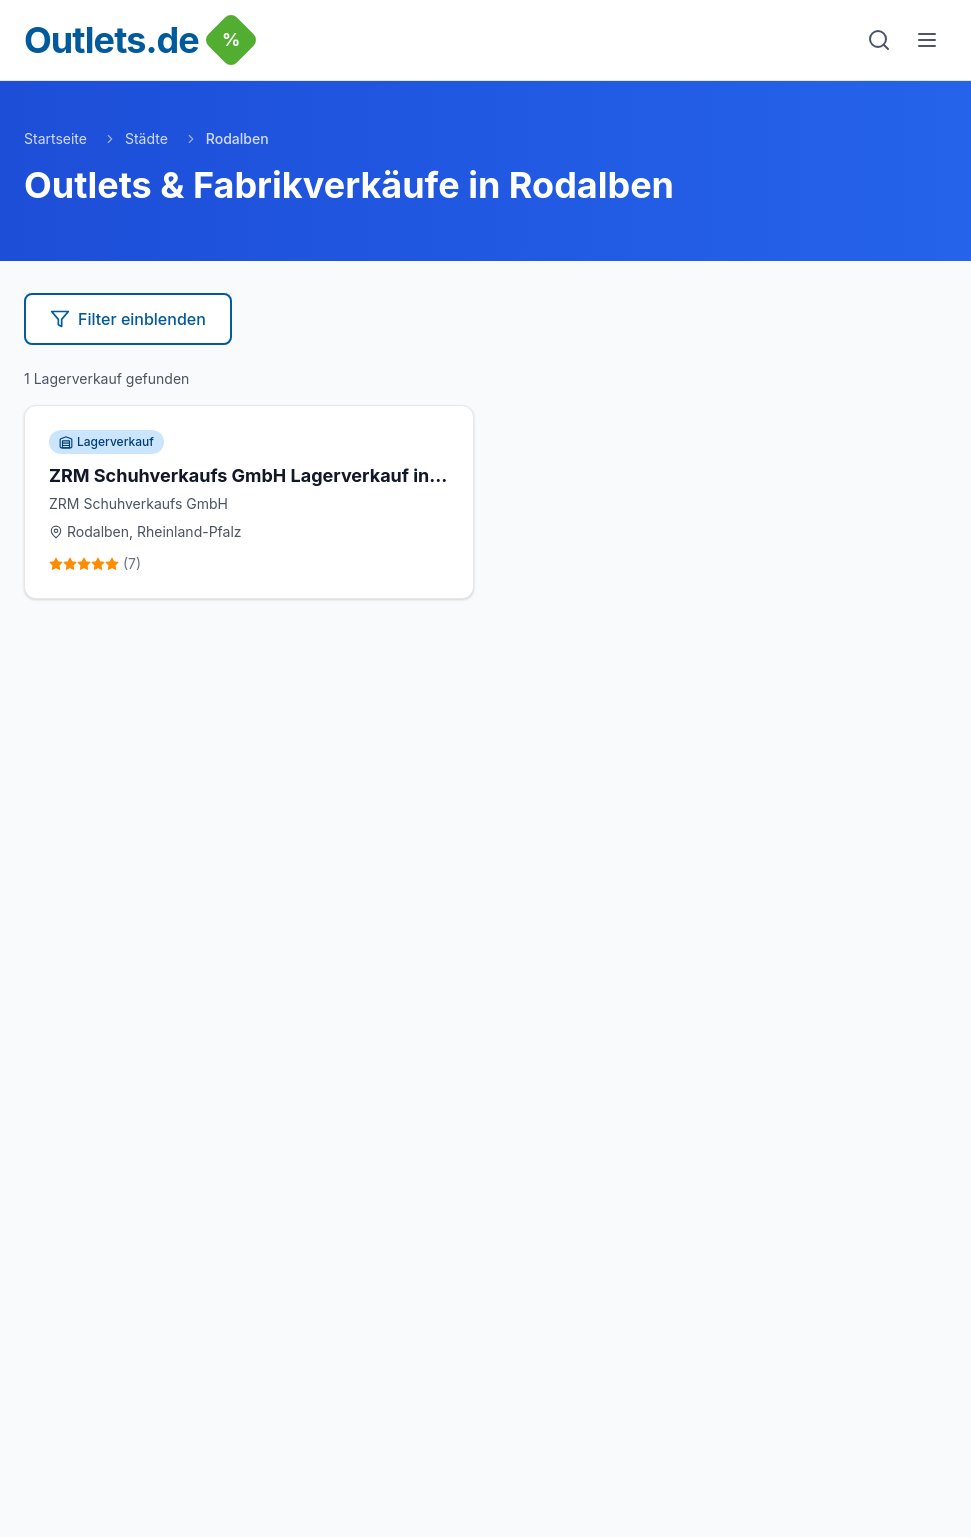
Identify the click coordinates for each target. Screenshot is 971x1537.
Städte (146, 138)
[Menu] (927, 40)
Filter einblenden (128, 319)
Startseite (55, 138)
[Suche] (879, 40)
